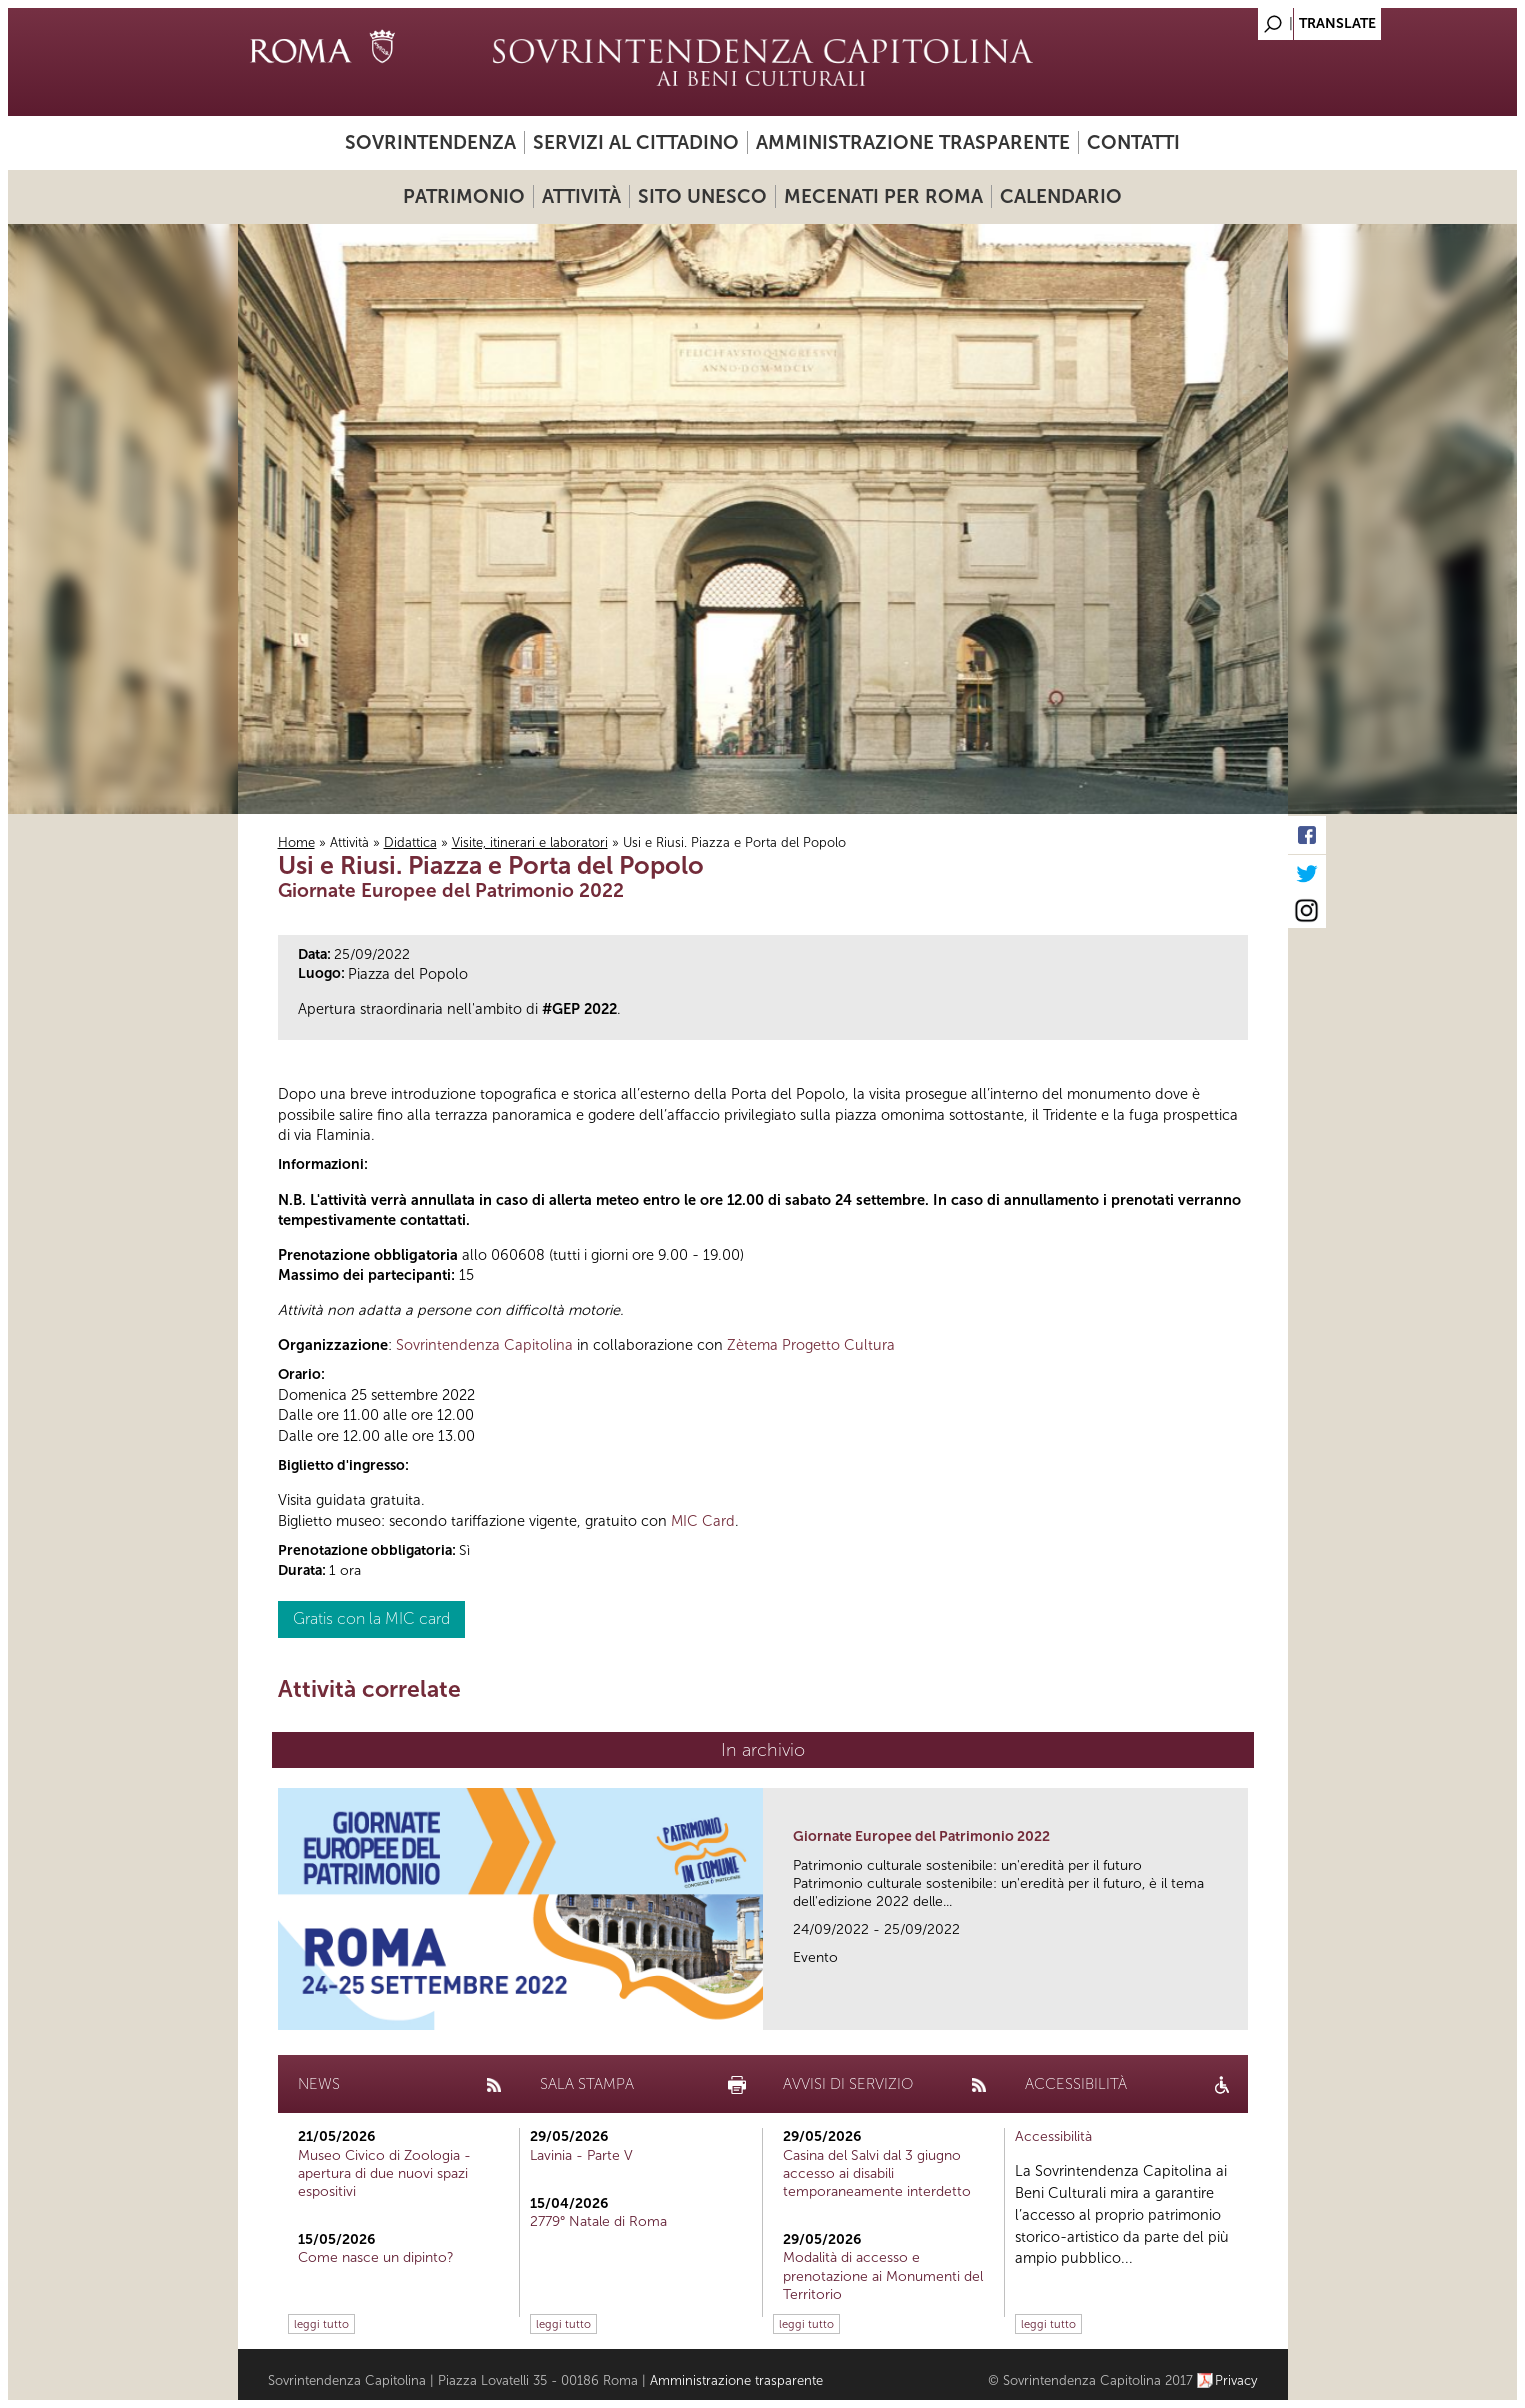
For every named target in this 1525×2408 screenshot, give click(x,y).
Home (296, 842)
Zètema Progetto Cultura (811, 1345)
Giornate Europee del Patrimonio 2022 (921, 1836)
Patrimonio (464, 196)
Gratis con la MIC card (371, 1618)
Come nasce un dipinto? (376, 2257)
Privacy (1236, 2380)
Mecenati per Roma (883, 196)
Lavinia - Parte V (581, 2155)
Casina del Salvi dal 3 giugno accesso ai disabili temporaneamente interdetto (877, 2173)
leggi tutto (321, 2324)
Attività (581, 196)
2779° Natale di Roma (598, 2221)
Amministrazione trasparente (913, 142)
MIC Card (703, 1521)
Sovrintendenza (430, 142)
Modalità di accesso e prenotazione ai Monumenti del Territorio (883, 2275)
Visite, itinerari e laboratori (530, 842)
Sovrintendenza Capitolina (484, 1345)
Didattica (410, 842)
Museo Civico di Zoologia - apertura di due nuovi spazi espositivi (384, 2173)
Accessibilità (1053, 2136)
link (1239, 2008)
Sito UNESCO (702, 196)
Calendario (1061, 196)
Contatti (1133, 142)
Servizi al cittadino (636, 142)
